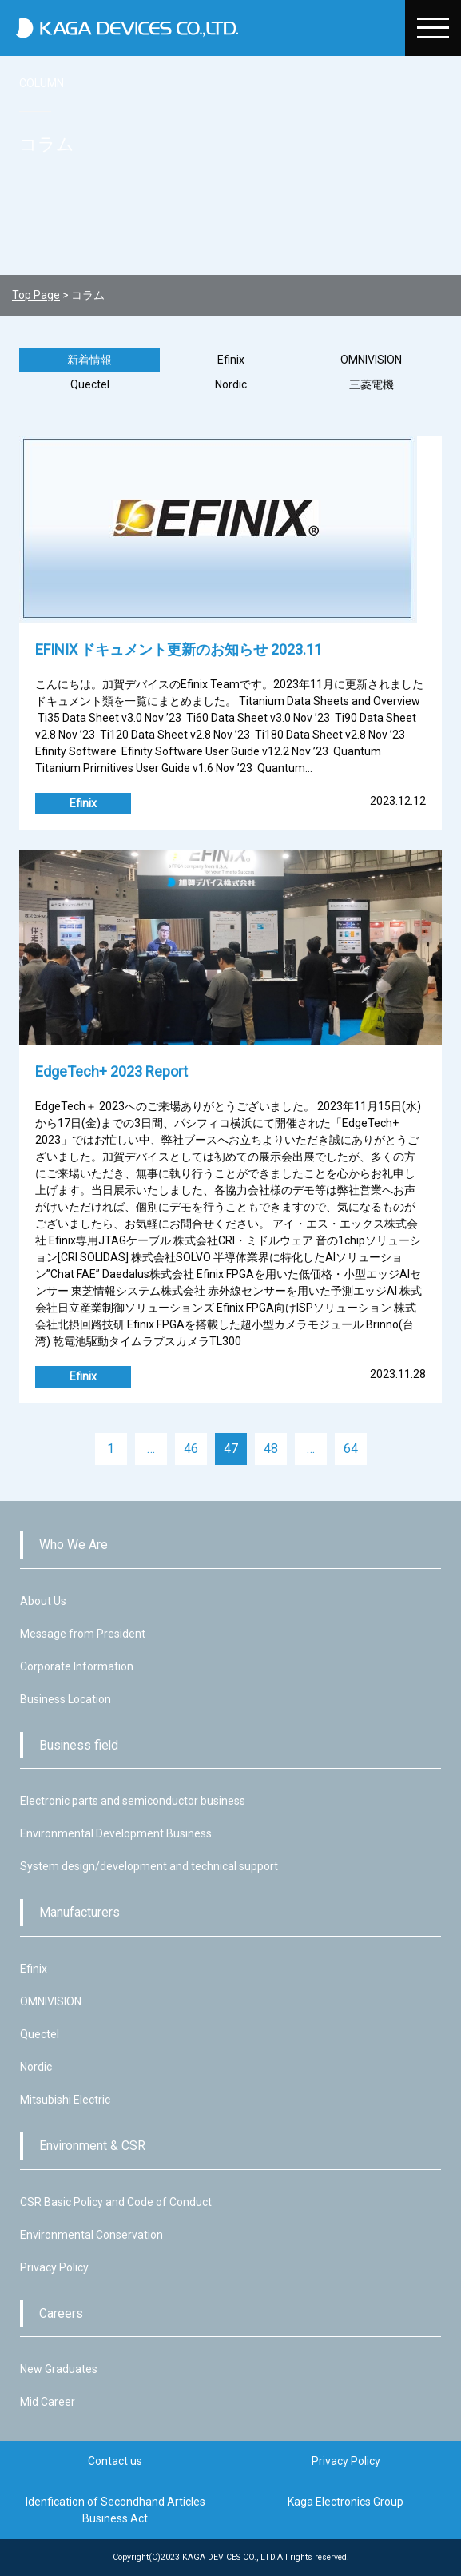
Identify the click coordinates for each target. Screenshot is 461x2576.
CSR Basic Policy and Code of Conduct (116, 2202)
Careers (61, 2313)
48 (271, 1448)
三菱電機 (371, 384)
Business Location (65, 1699)
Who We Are (73, 1544)
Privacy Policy (54, 2267)
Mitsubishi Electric (65, 2099)
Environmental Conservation (91, 2234)
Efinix (230, 359)
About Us (43, 1601)
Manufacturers (79, 1912)
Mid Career (47, 2401)
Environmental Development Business (116, 1833)
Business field (78, 1745)
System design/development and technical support (149, 1866)
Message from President (82, 1633)
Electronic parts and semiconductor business (132, 1800)
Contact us (115, 2461)
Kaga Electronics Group (345, 2501)
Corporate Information (76, 1666)
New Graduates (58, 2369)
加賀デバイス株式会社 (204, 28)
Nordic (231, 384)
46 (191, 1448)
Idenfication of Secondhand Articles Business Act (115, 2510)
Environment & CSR (92, 2145)
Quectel (89, 384)
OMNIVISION (371, 359)
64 (351, 1448)
